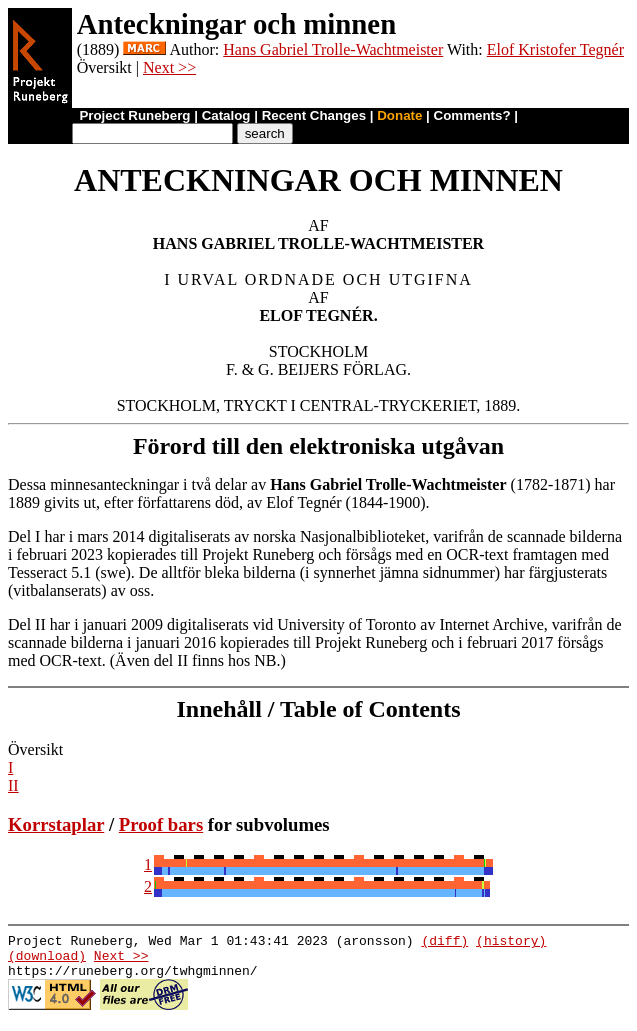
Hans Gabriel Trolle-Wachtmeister (333, 49)
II (13, 785)
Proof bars (161, 824)
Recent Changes (314, 115)
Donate (399, 115)
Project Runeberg (134, 115)
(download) (47, 961)
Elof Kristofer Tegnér (555, 49)
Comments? (472, 115)
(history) (511, 943)
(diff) (444, 943)
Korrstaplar (56, 824)
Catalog (226, 115)
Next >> (169, 67)
